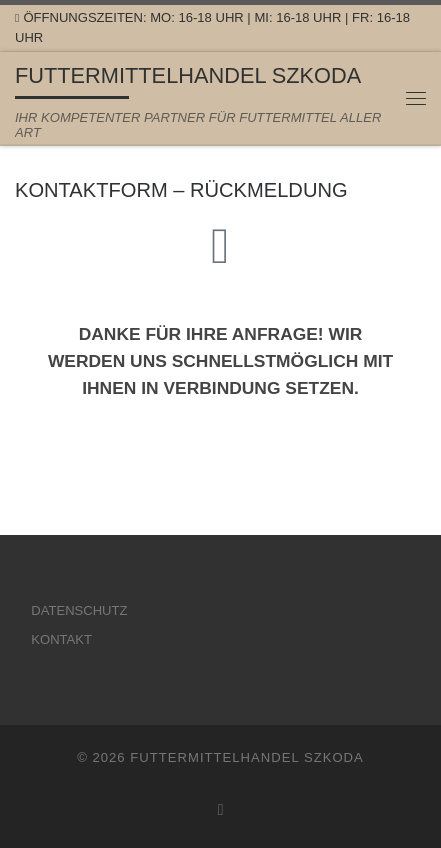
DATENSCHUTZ (79, 610)
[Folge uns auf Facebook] (221, 810)
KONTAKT (61, 639)
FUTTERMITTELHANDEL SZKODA (247, 757)
